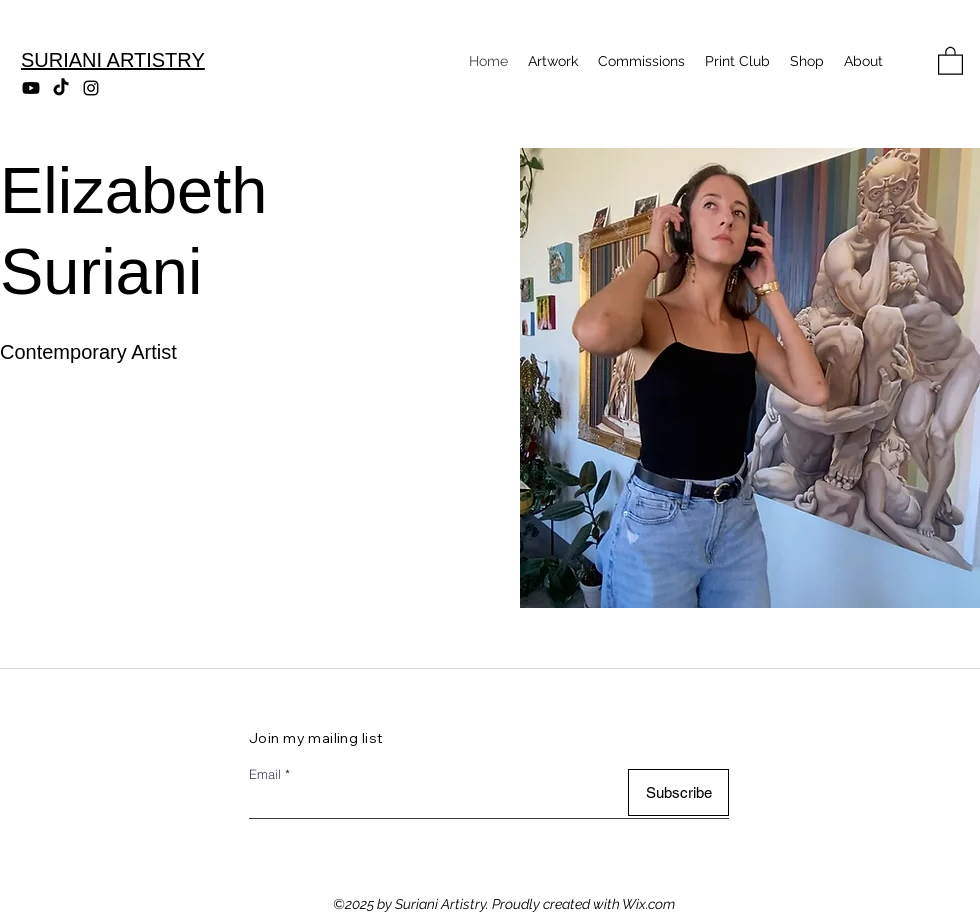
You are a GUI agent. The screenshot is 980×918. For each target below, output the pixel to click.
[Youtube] (31, 88)
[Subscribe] (678, 792)
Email (265, 774)
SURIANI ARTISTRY (113, 60)
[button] (950, 60)
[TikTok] (61, 88)
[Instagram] (91, 88)
